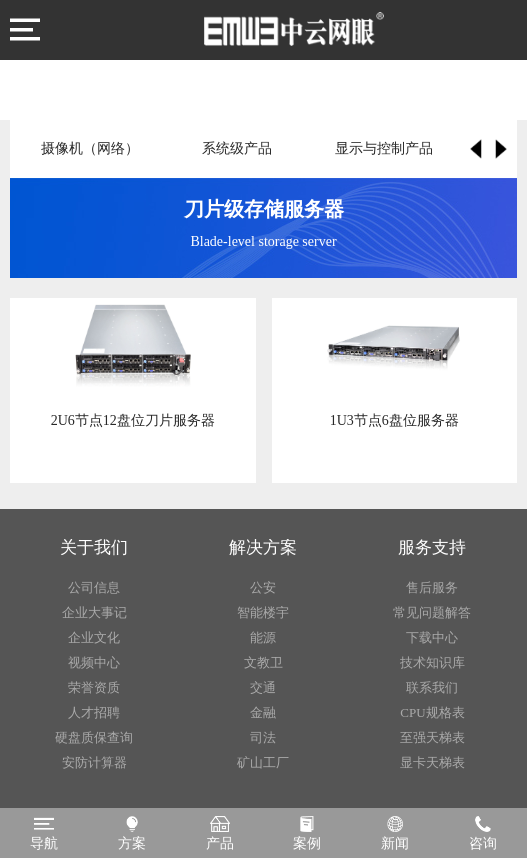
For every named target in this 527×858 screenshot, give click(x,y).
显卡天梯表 (432, 762)
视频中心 (94, 662)
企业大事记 (94, 612)
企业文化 (94, 637)
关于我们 (94, 547)
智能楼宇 (263, 612)
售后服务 (432, 587)
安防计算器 (94, 762)
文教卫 (263, 662)
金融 (263, 712)
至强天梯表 (432, 737)
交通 (263, 687)
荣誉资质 (94, 687)
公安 (263, 587)
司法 (263, 737)
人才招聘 (94, 712)
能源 (263, 637)
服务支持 (432, 547)
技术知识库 (432, 662)
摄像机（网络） (90, 148)
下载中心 (432, 637)
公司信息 (94, 587)
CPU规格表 (432, 712)
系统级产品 (237, 148)
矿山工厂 (263, 762)
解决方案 (263, 547)
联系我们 (432, 687)
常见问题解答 (432, 612)
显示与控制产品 (384, 148)
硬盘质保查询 (94, 737)
